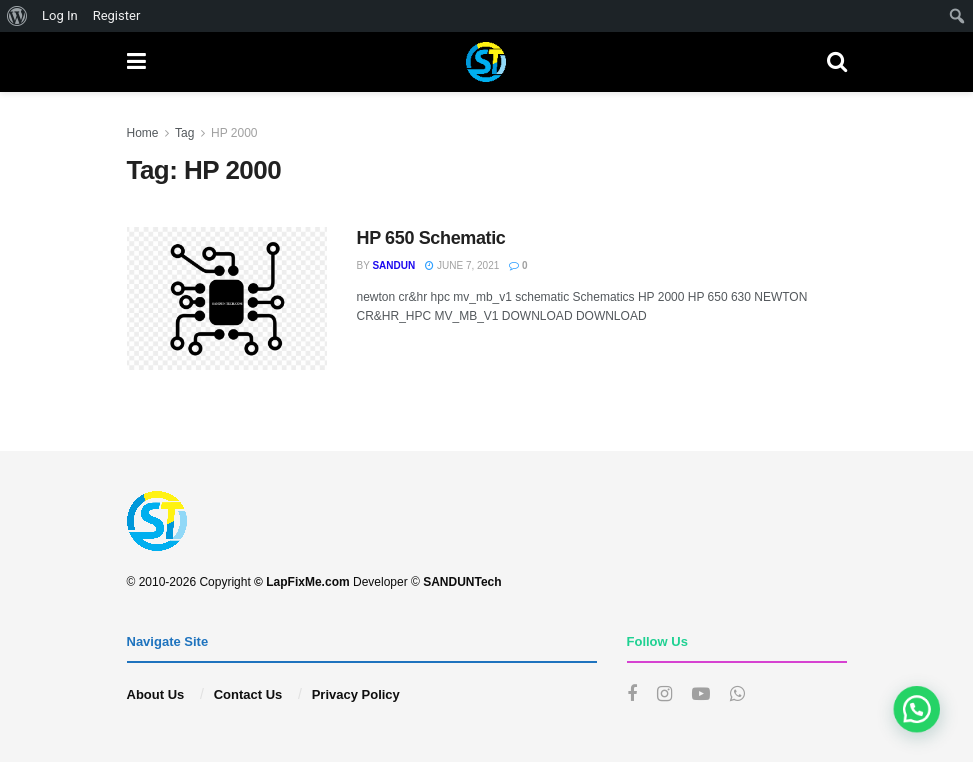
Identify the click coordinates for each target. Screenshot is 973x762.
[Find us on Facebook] (632, 694)
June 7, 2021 (462, 265)
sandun (393, 265)
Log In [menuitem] (60, 15)
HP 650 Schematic (431, 238)
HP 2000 (234, 133)
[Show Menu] (136, 62)
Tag (184, 133)
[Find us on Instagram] (664, 694)
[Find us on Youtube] (701, 694)
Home (143, 133)
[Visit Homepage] (486, 62)
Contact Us (248, 694)
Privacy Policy (356, 694)
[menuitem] (17, 16)
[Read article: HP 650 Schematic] (227, 298)
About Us (156, 694)
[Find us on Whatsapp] (737, 694)
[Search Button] (837, 62)
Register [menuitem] (117, 15)
